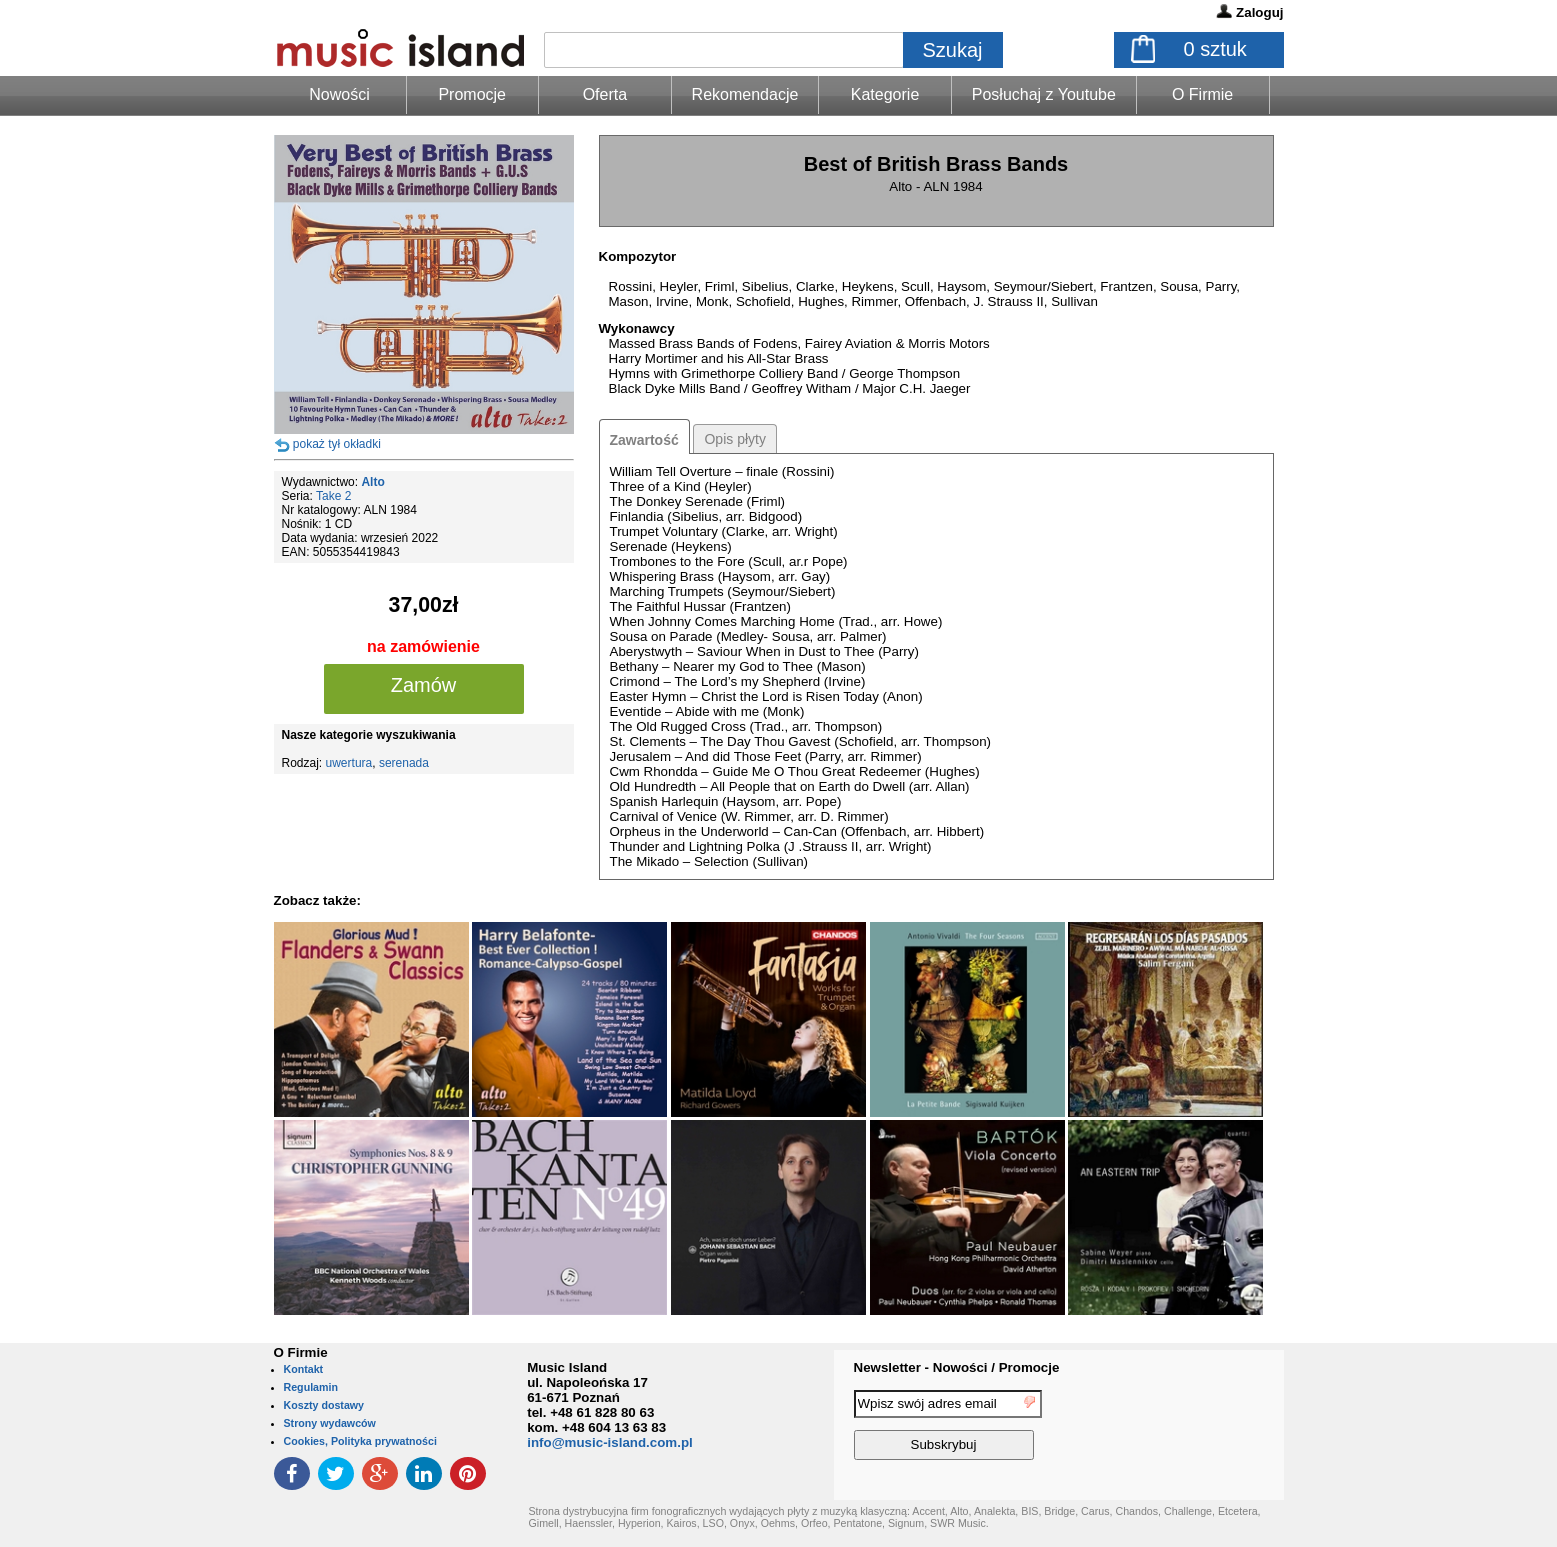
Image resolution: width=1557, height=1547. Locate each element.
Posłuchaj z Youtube (1044, 94)
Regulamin (311, 1387)
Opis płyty (734, 439)
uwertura (349, 763)
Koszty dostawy (324, 1405)
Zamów (424, 685)
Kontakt (304, 1369)
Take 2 (333, 496)
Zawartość (644, 440)
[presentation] (1202, 1428)
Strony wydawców (330, 1423)
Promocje (472, 94)
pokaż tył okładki (337, 444)
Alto (372, 482)
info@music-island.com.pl (610, 1442)
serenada (404, 763)
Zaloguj (1259, 12)
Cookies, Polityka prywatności (360, 1441)
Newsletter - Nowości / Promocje (957, 1367)
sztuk (1215, 49)
